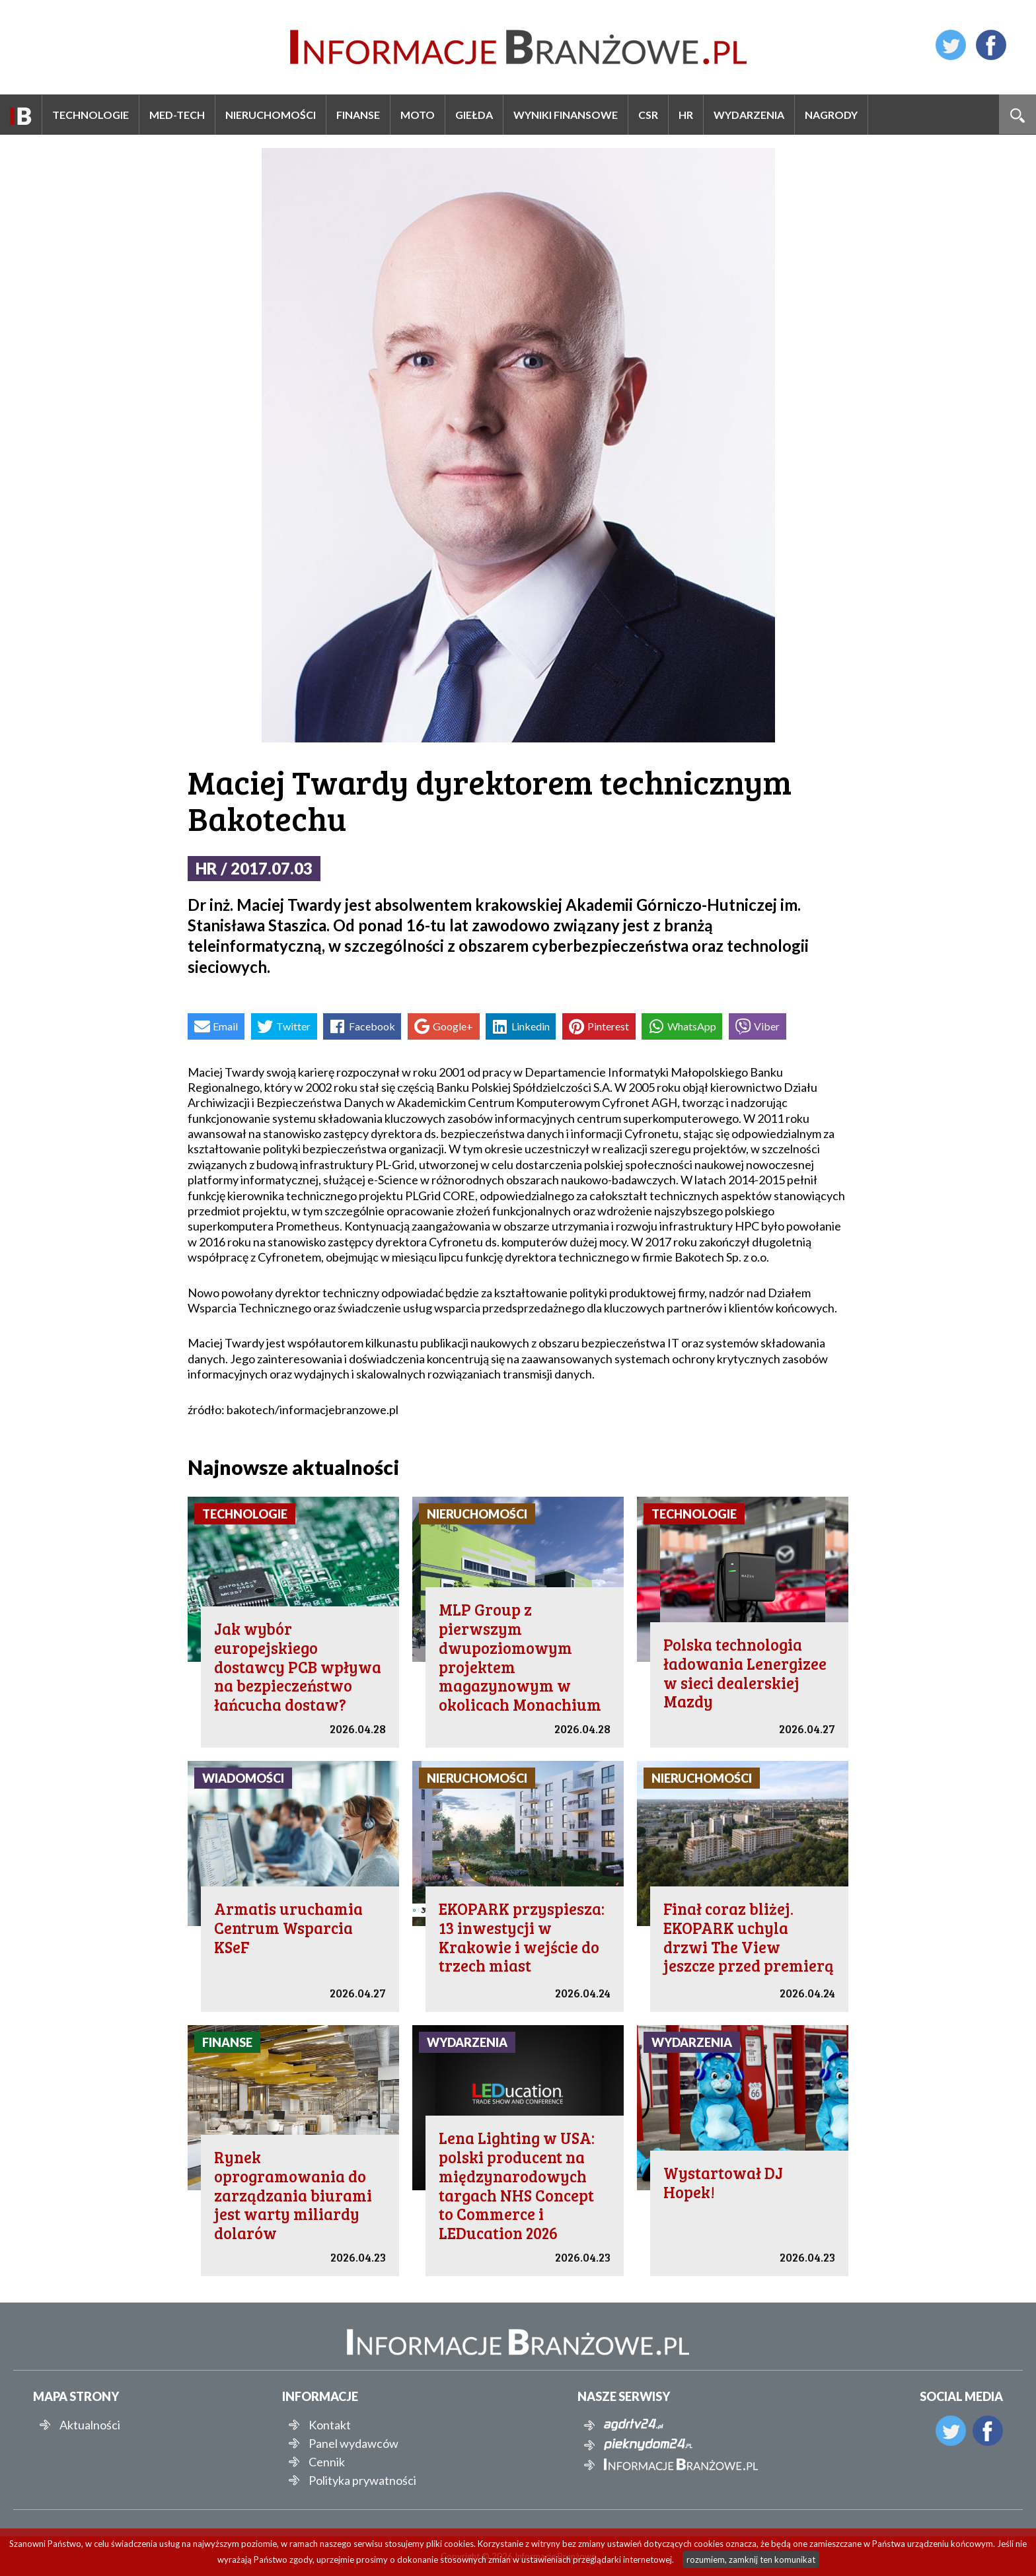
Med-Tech (177, 114)
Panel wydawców (353, 2443)
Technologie (90, 114)
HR (686, 114)
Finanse (358, 114)
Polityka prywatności (362, 2480)
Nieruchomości (270, 114)
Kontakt (330, 2424)
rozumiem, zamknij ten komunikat (750, 2559)
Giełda (474, 114)
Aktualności (89, 2424)
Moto (417, 114)
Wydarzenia (749, 114)
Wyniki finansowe (565, 114)
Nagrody (831, 114)
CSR (648, 114)
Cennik (327, 2461)
